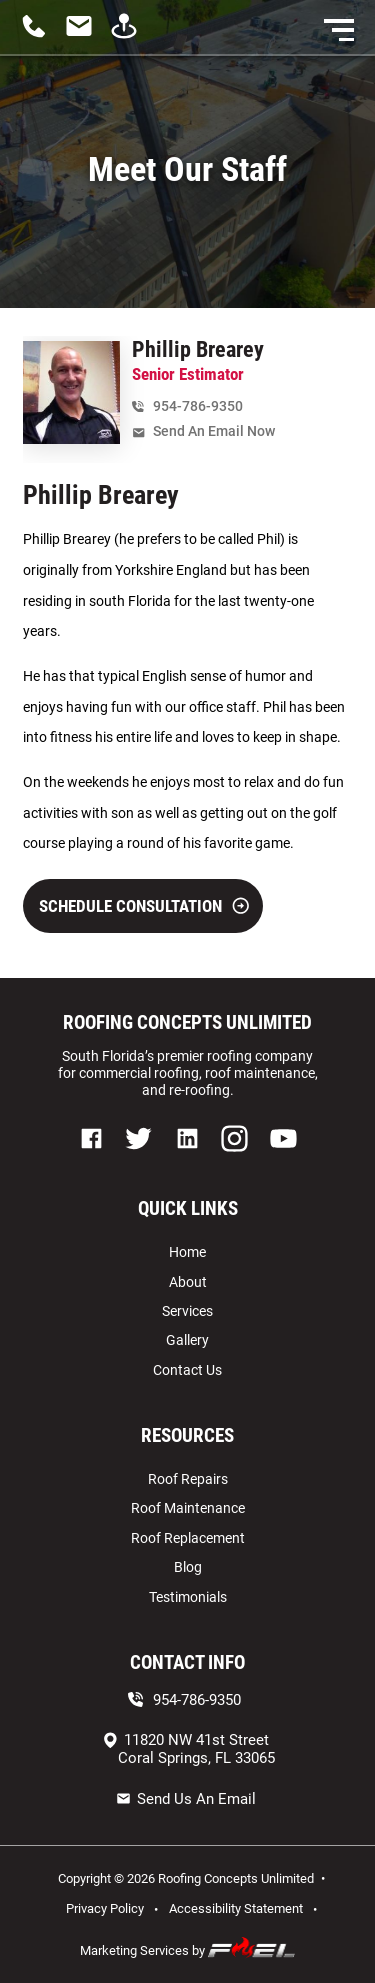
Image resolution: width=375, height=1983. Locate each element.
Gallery (187, 1340)
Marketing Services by (188, 1948)
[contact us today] (84, 36)
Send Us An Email (186, 1799)
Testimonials (188, 1597)
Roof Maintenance (188, 1508)
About (188, 1282)
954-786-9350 (187, 406)
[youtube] (283, 1158)
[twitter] (138, 1158)
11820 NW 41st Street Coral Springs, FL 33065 (188, 1749)
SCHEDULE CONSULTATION (144, 906)
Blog (188, 1567)
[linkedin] (188, 1158)
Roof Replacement (188, 1538)
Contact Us (187, 1370)
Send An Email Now (203, 431)
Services (187, 1311)
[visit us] (129, 36)
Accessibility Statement (236, 1908)
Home (187, 1252)
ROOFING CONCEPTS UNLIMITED (187, 1023)
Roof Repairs (188, 1479)
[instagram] (234, 1158)
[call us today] (39, 36)
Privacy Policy (105, 1908)
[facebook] (92, 1158)
